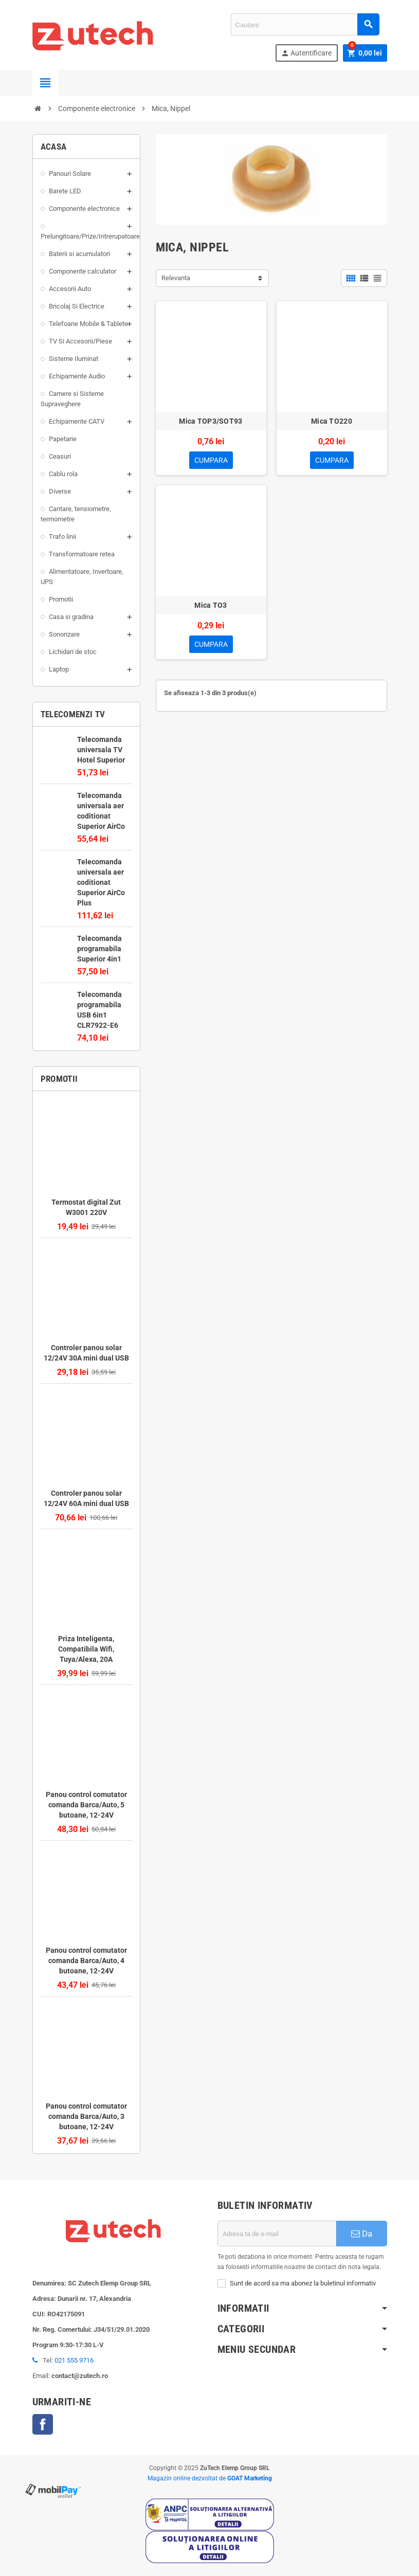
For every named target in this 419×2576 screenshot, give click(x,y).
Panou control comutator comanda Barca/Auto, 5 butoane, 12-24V (86, 1804)
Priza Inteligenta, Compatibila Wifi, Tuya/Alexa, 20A (86, 1649)
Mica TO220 (331, 421)
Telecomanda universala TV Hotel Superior (101, 749)
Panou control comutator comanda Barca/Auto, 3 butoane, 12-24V (86, 2116)
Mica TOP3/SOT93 (210, 421)
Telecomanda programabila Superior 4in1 (99, 948)
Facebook (42, 2424)
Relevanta (175, 278)
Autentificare (306, 53)
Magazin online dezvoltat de (210, 2478)
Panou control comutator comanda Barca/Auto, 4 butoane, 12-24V (86, 1960)
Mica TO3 (210, 605)
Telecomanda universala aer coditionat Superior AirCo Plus (101, 882)
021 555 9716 (74, 2360)
